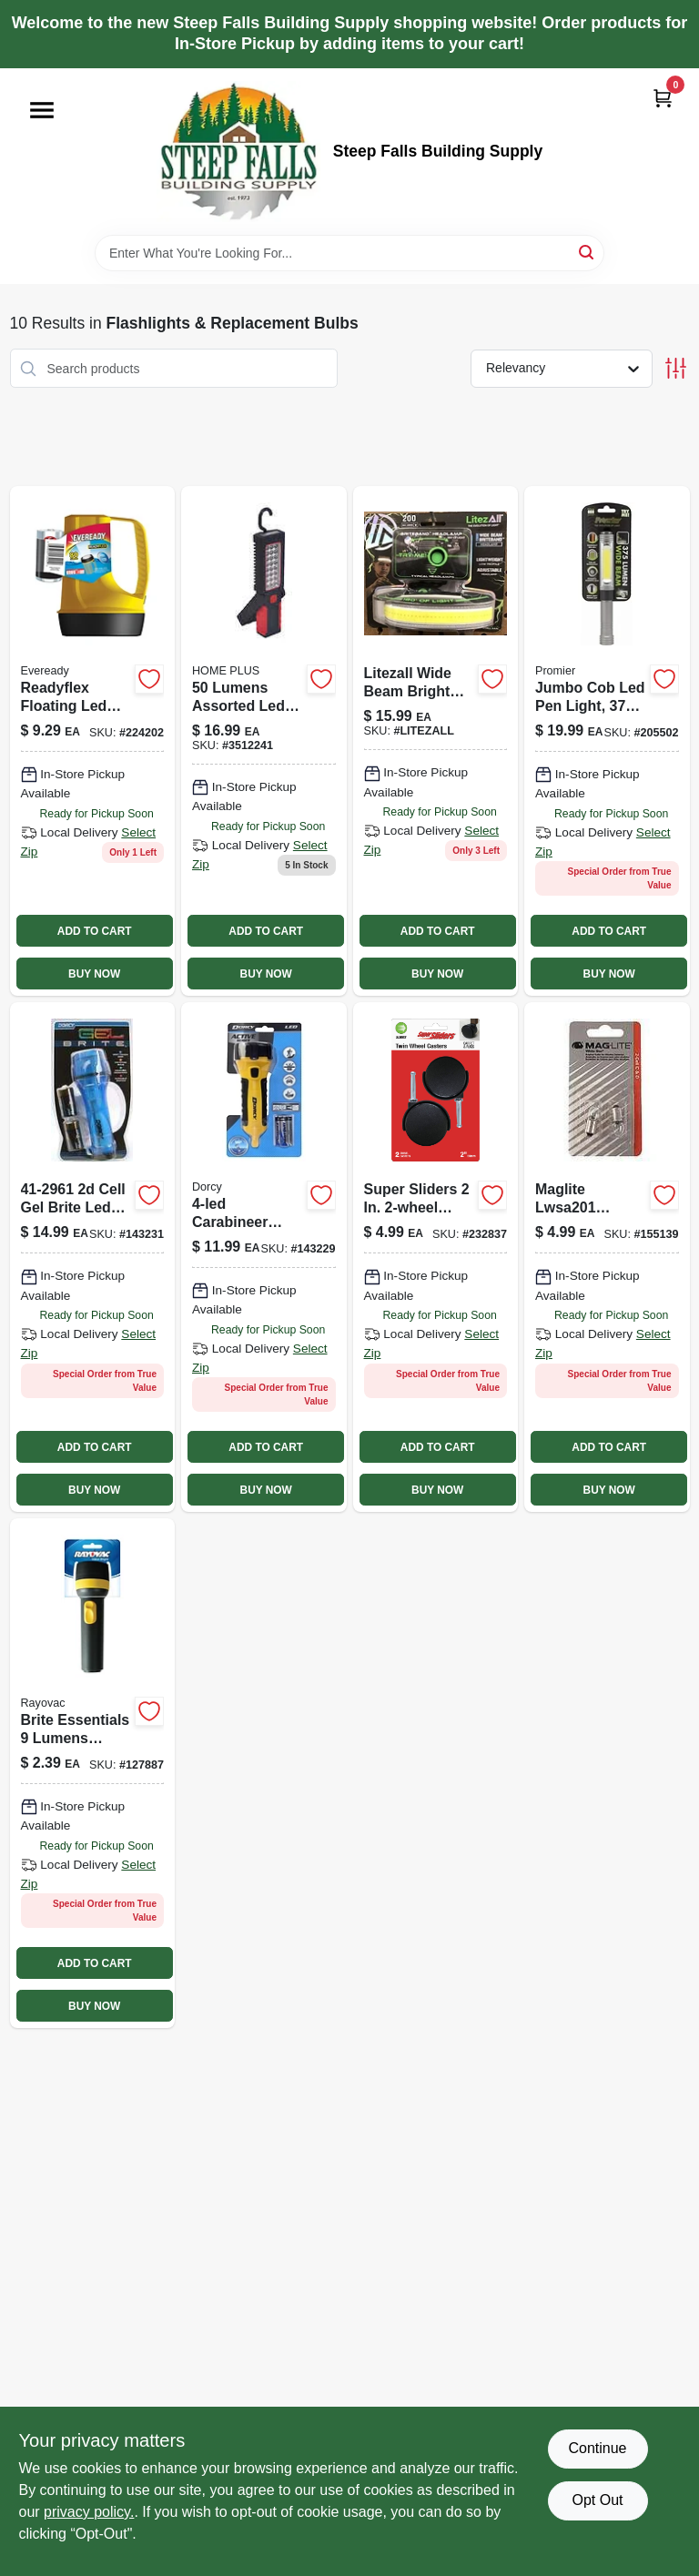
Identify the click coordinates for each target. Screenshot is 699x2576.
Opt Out (597, 2500)
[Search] (587, 252)
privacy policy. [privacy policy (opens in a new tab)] (89, 2512)
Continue (597, 2448)
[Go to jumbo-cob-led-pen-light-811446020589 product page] (607, 741)
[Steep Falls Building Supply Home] (238, 151)
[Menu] (42, 110)
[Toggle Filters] (675, 368)
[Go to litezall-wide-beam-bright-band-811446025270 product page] (436, 741)
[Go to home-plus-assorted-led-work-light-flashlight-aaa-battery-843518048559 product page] (264, 741)
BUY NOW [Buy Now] (94, 974)
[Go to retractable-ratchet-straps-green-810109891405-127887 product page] (93, 1773)
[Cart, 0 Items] (662, 97)
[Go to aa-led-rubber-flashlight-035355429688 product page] (93, 1257)
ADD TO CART (94, 931)
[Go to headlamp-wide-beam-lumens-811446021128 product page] (436, 1257)
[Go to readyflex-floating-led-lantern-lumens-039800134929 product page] (93, 741)
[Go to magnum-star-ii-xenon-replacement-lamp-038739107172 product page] (607, 1257)
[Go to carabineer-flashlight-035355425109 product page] (264, 1257)
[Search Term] (349, 253)
